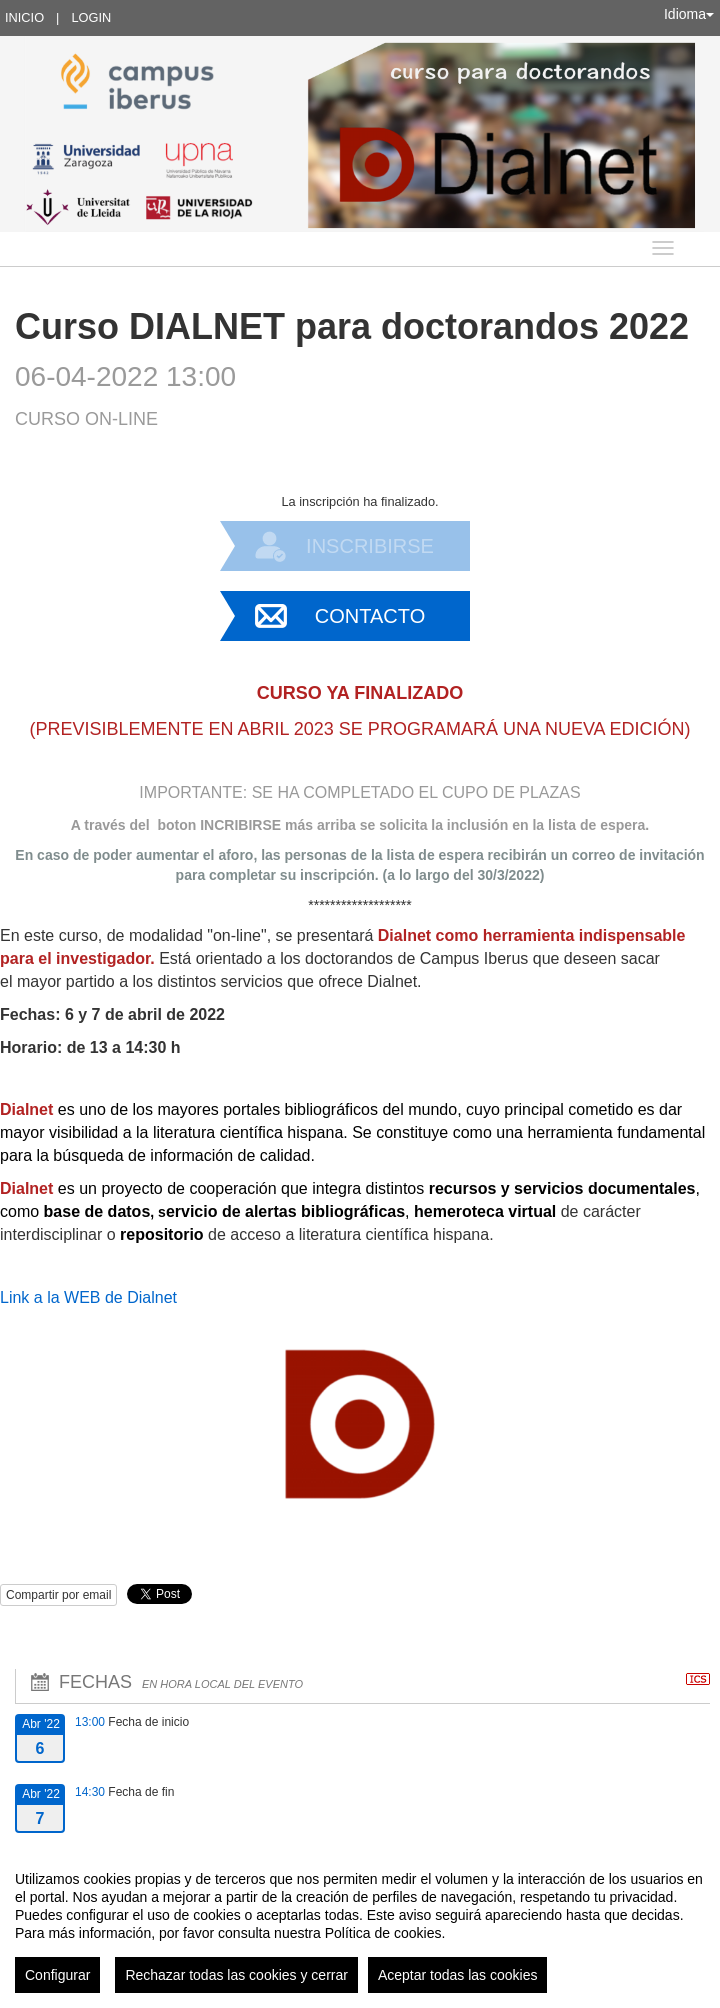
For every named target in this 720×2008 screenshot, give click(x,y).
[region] (360, 1924)
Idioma (689, 14)
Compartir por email (58, 1595)
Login (91, 17)
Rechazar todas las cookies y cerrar (236, 1975)
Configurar (57, 1975)
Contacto (370, 616)
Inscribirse (370, 546)
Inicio (24, 17)
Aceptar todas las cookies (458, 1975)
